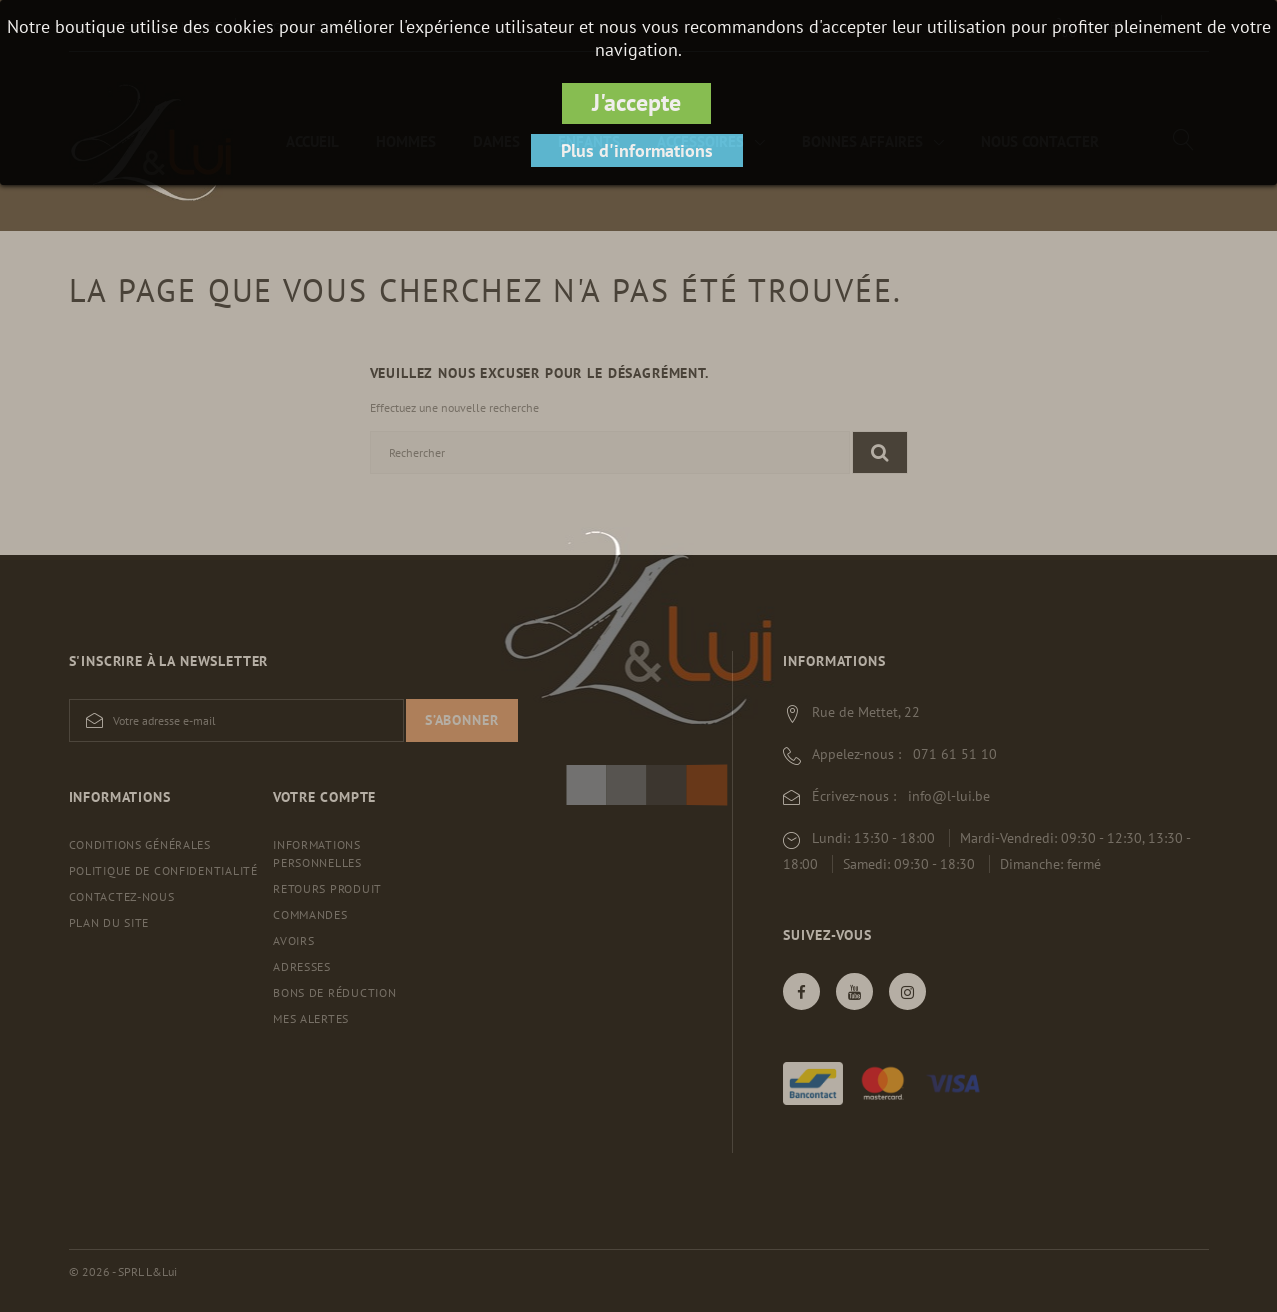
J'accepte (636, 102)
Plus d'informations (637, 150)
